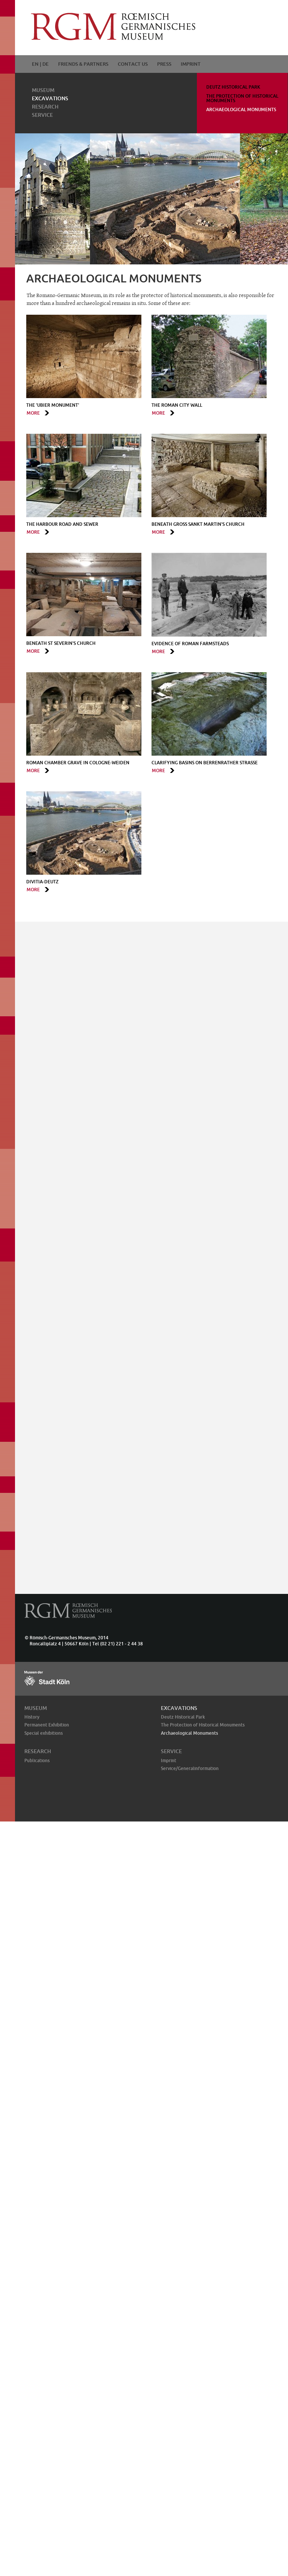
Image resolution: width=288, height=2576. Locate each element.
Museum (43, 90)
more (33, 412)
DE (45, 63)
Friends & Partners (83, 63)
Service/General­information (190, 1768)
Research (45, 107)
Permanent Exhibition (46, 1724)
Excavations (50, 98)
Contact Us (133, 63)
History (31, 1716)
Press (164, 63)
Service (42, 115)
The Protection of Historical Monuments (242, 98)
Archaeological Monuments (241, 109)
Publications (37, 1760)
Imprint (191, 63)
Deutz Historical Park (233, 87)
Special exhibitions (43, 1733)
